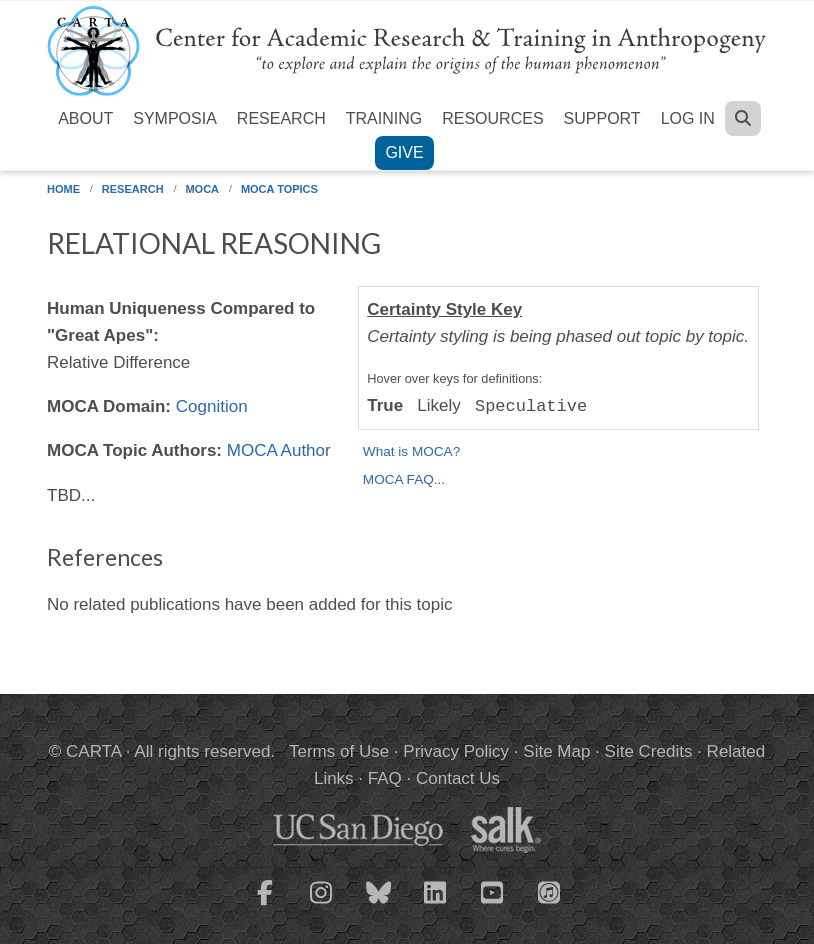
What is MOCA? (411, 451)
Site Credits (649, 751)
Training (384, 118)
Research (281, 118)
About (85, 118)
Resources (492, 118)
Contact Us (458, 778)
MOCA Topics (279, 189)
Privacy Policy (456, 751)
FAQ (385, 778)
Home (63, 189)
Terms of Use (339, 751)
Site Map (556, 751)
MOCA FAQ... (404, 479)
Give (404, 152)
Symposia (175, 118)
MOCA (202, 189)
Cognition (212, 406)
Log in (688, 118)
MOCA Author (279, 450)
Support (602, 118)
